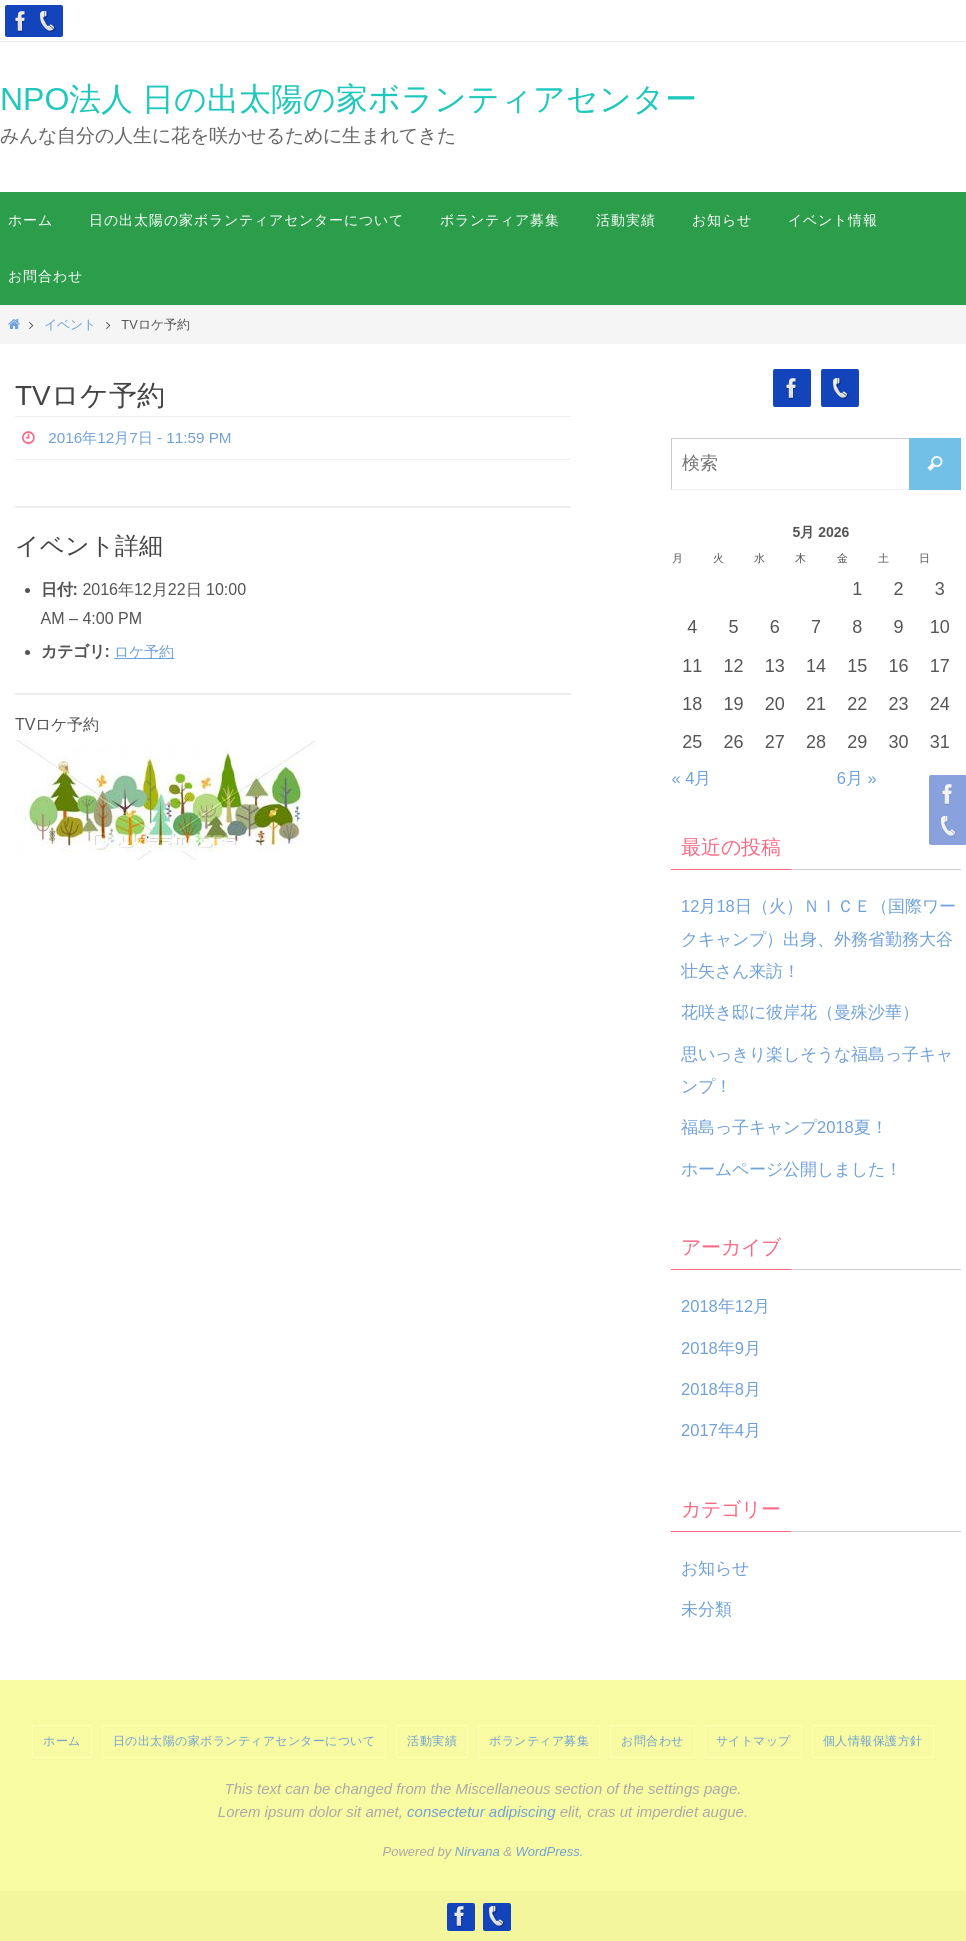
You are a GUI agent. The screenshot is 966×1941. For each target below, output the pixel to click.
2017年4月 (724, 1430)
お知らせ (717, 1568)
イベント (70, 324)
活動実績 (432, 1741)
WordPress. (550, 1851)
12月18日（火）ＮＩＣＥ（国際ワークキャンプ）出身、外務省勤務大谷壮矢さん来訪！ (818, 938)
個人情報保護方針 (873, 1741)
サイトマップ (753, 1741)
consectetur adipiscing (481, 1811)
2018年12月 (729, 1306)
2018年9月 (724, 1348)
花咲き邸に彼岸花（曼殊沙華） (807, 1012)
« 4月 (693, 778)
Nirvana (477, 1851)
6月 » (858, 778)
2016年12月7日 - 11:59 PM (144, 437)
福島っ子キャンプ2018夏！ (791, 1127)
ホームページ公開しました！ (798, 1169)
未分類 (708, 1609)
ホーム (62, 1741)
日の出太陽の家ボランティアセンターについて (244, 1741)
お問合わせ (652, 1741)
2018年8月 (724, 1389)
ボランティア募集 (539, 1741)
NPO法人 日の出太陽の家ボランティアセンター (348, 99)
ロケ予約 (146, 651)
